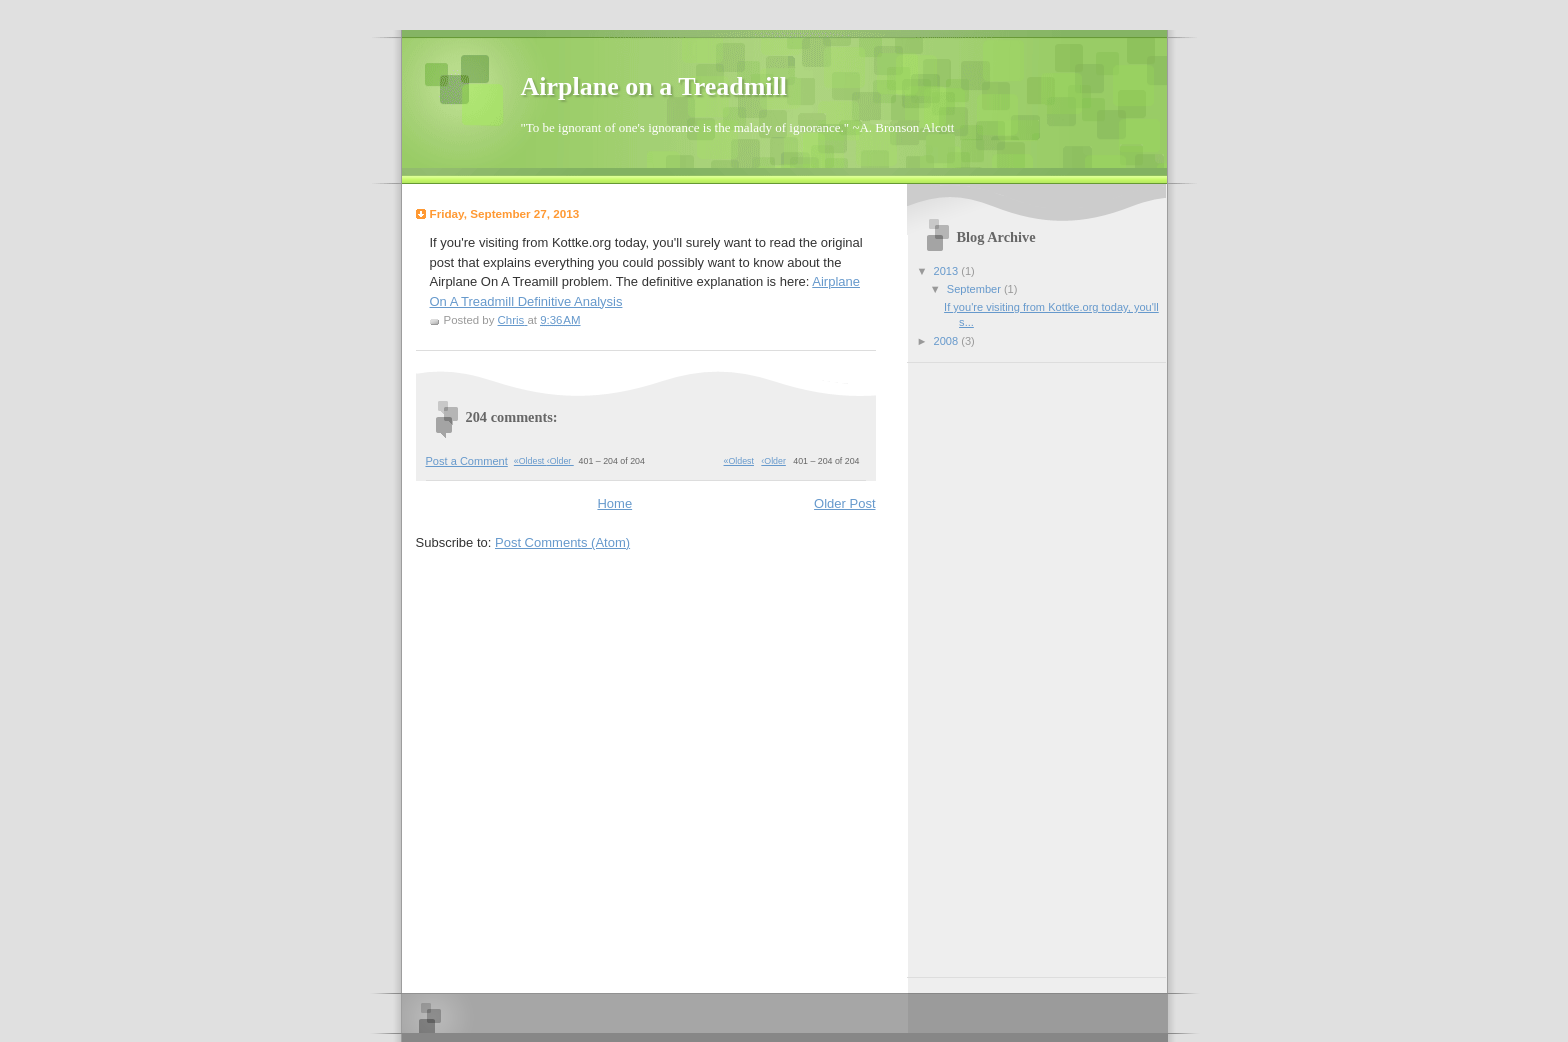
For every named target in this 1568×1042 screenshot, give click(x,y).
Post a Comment (467, 461)
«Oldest (739, 461)
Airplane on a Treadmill (654, 86)
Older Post (844, 503)
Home (614, 503)
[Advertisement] (997, 663)
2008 (948, 341)
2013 (948, 271)
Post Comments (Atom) (562, 542)
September (975, 289)
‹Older (773, 461)
